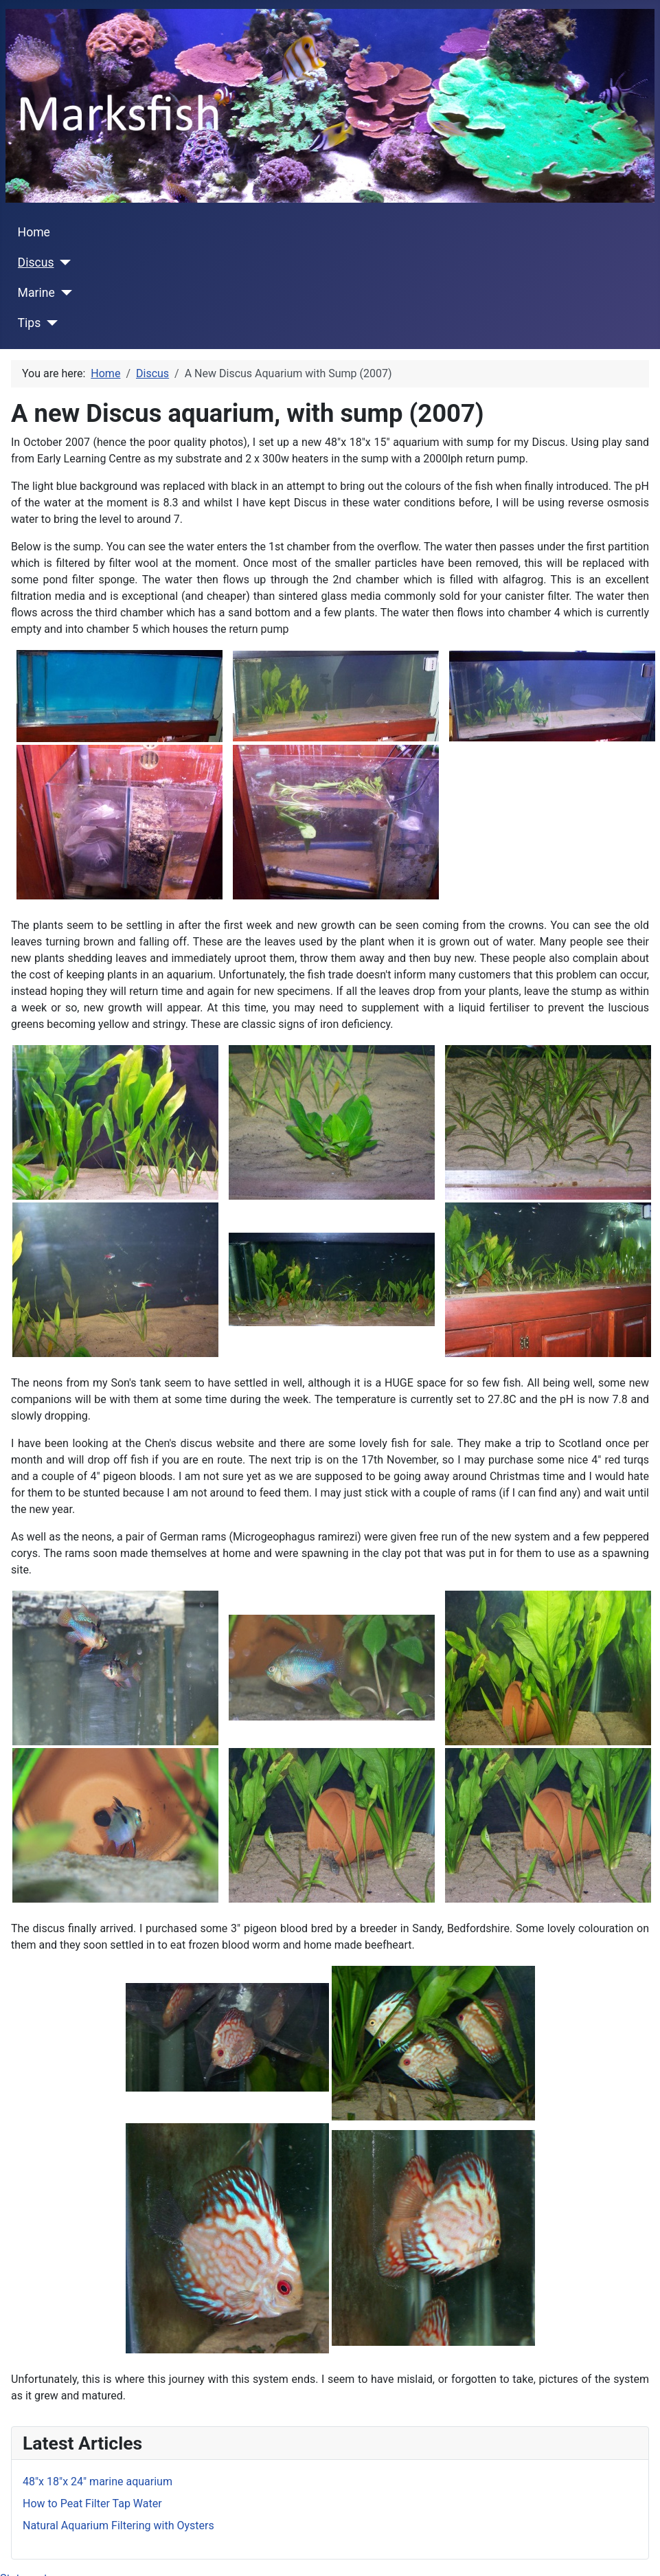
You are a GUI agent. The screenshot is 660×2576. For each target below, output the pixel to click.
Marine (36, 293)
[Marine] (63, 292)
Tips (29, 323)
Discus (36, 262)
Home (34, 232)
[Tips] (49, 323)
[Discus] (62, 262)
